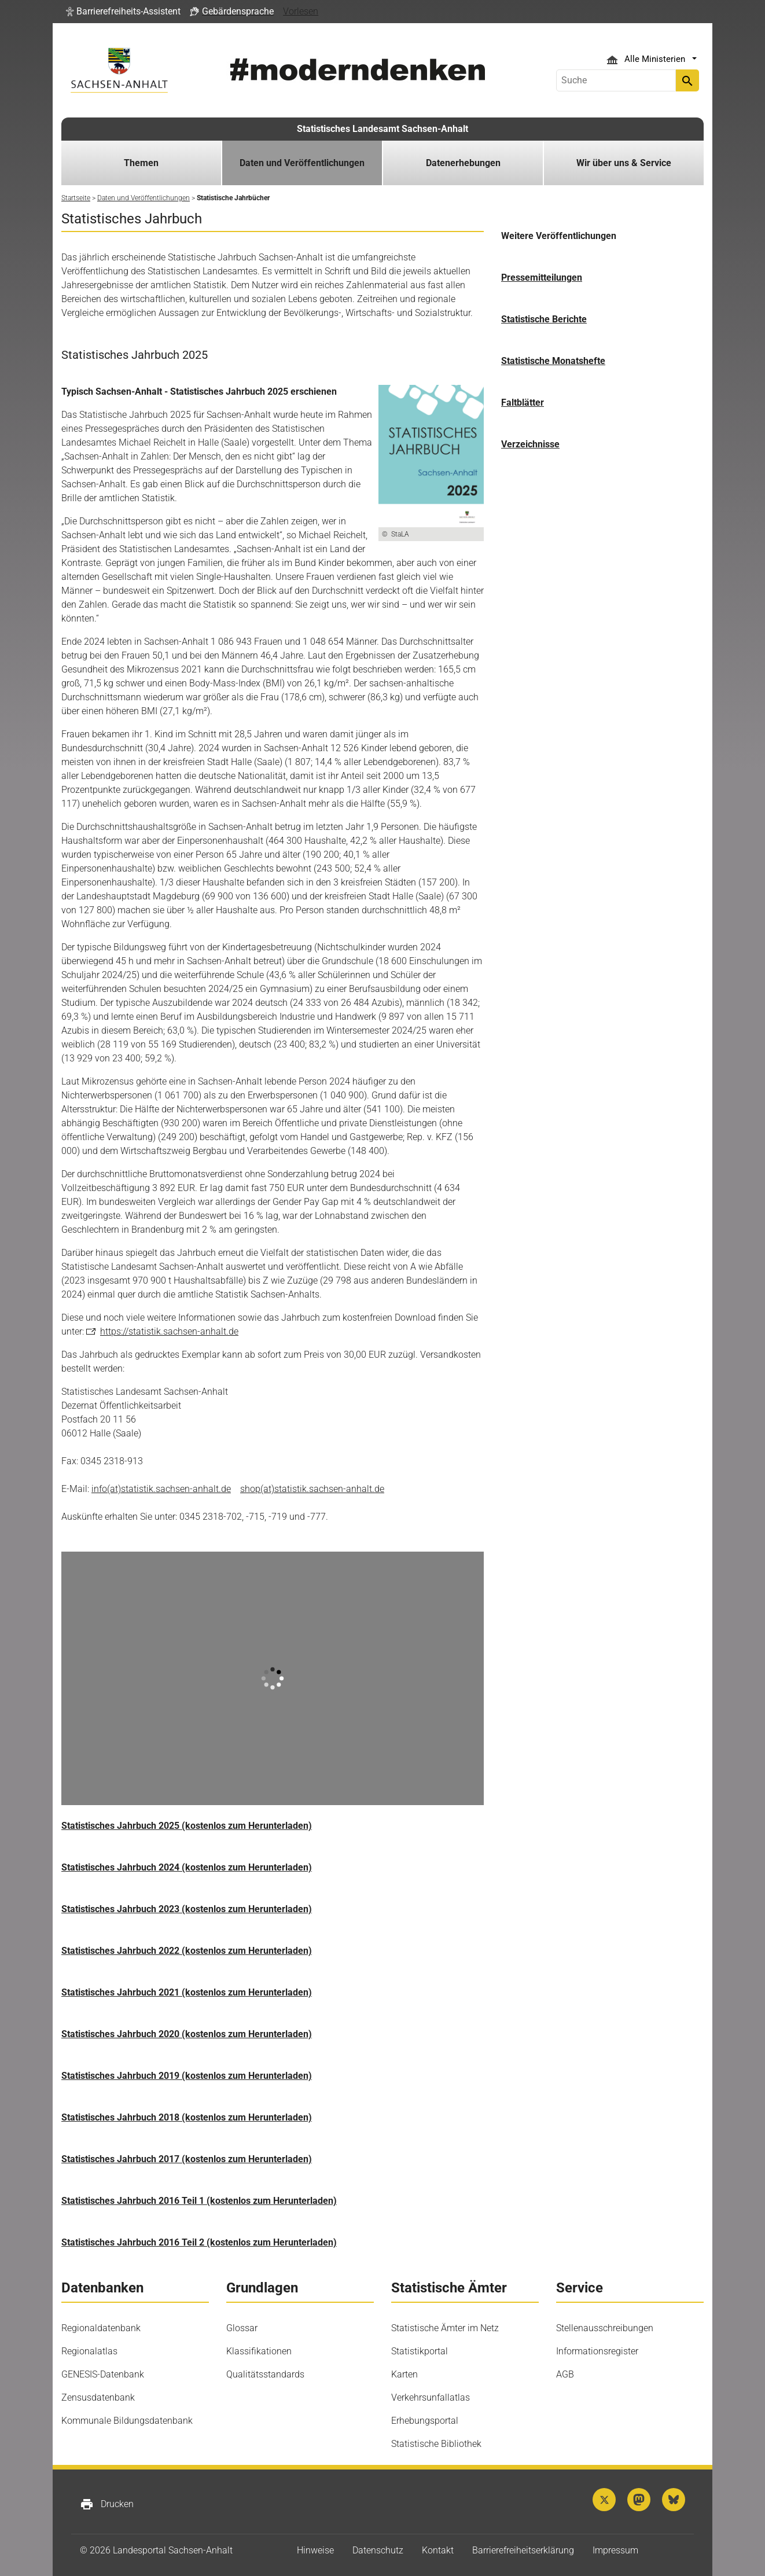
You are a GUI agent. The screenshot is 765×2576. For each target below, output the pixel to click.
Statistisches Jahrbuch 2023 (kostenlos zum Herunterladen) (186, 1908)
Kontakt (438, 2550)
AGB (565, 2374)
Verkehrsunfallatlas (430, 2397)
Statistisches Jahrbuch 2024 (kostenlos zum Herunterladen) (186, 1867)
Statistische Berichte (544, 319)
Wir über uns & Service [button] (623, 162)
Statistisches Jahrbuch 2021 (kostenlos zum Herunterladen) (186, 1992)
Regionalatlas (89, 2351)
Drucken (107, 2504)
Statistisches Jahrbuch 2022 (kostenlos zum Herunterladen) (186, 1950)
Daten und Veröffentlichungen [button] (302, 162)
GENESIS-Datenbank (102, 2374)
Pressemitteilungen (541, 277)
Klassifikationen (259, 2351)
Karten (404, 2374)
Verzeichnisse (530, 444)
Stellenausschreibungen (604, 2328)
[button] (123, 12)
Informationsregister (597, 2351)
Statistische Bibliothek (436, 2443)
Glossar (242, 2328)
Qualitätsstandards (265, 2374)
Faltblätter (522, 402)
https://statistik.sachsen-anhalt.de (169, 1331)
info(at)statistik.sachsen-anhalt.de (161, 1488)
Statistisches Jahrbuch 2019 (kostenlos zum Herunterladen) (186, 2075)
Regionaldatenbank (101, 2328)
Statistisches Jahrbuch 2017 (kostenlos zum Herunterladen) (186, 2159)
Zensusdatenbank (98, 2397)
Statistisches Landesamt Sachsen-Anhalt (382, 128)
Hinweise (315, 2550)
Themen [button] (141, 162)
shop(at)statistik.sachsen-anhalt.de (312, 1488)
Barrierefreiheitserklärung (523, 2550)
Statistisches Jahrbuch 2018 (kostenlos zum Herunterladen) (186, 2117)
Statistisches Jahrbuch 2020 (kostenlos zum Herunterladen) (186, 2034)
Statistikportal (419, 2351)
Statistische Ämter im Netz (445, 2328)
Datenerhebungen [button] (463, 162)
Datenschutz (377, 2550)
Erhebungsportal (424, 2420)
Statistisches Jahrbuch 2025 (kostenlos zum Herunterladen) (186, 1825)
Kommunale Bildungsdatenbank (127, 2420)
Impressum (615, 2550)
